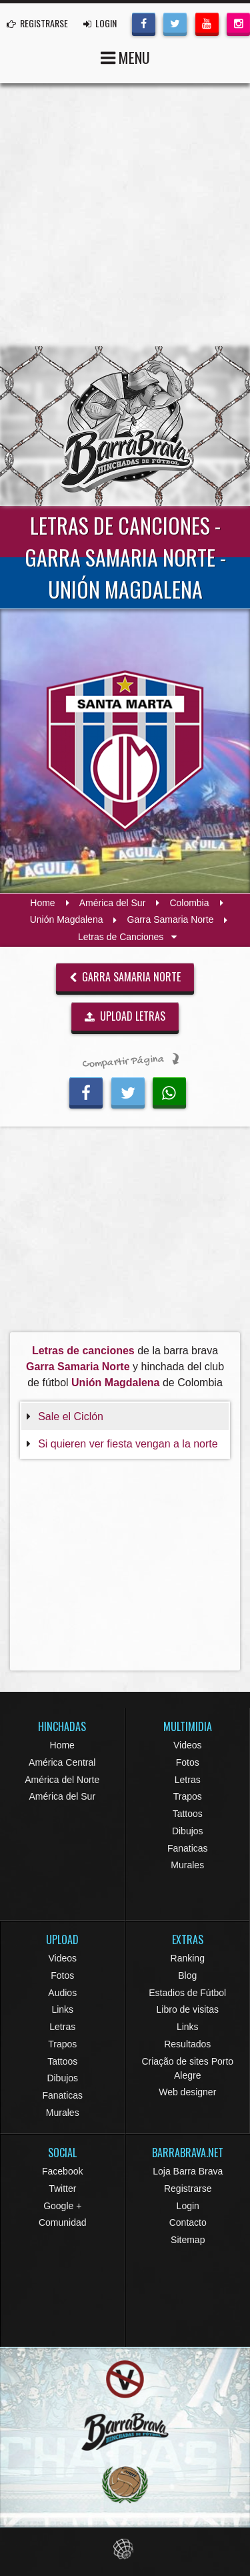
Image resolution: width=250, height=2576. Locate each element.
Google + (62, 2205)
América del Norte (62, 1779)
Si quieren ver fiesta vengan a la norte (128, 1443)
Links (62, 2009)
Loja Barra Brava (188, 2171)
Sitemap (188, 2239)
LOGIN (100, 23)
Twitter (62, 2188)
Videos (187, 1745)
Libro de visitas (188, 2009)
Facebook (62, 2171)
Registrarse (188, 2188)
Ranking (188, 1958)
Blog (187, 1975)
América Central (62, 1762)
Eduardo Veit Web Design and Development (125, 2549)
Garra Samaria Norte (170, 920)
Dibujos (187, 1831)
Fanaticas (187, 1848)
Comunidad (63, 2222)
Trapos (187, 1796)
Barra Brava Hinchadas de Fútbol (125, 426)
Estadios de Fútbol (187, 1992)
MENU (125, 56)
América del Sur (112, 903)
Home (42, 903)
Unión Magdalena (66, 920)
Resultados (187, 2044)
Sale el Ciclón (70, 1416)
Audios (62, 1992)
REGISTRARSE (37, 23)
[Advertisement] (125, 215)
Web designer (187, 2092)
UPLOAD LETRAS (125, 1016)
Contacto (188, 2222)
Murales (187, 1865)
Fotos (187, 1762)
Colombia (189, 903)
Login (188, 2205)
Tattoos (188, 1813)
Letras (188, 1779)
